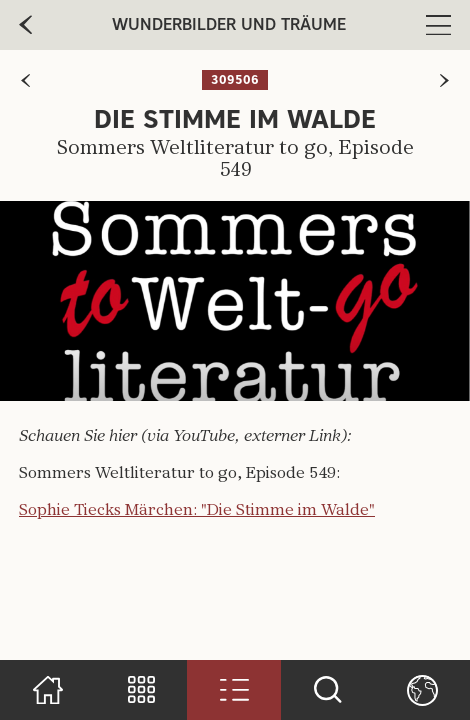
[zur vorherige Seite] (25, 25)
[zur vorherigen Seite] (25, 80)
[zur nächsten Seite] (444, 80)
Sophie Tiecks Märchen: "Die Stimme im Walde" (197, 511)
